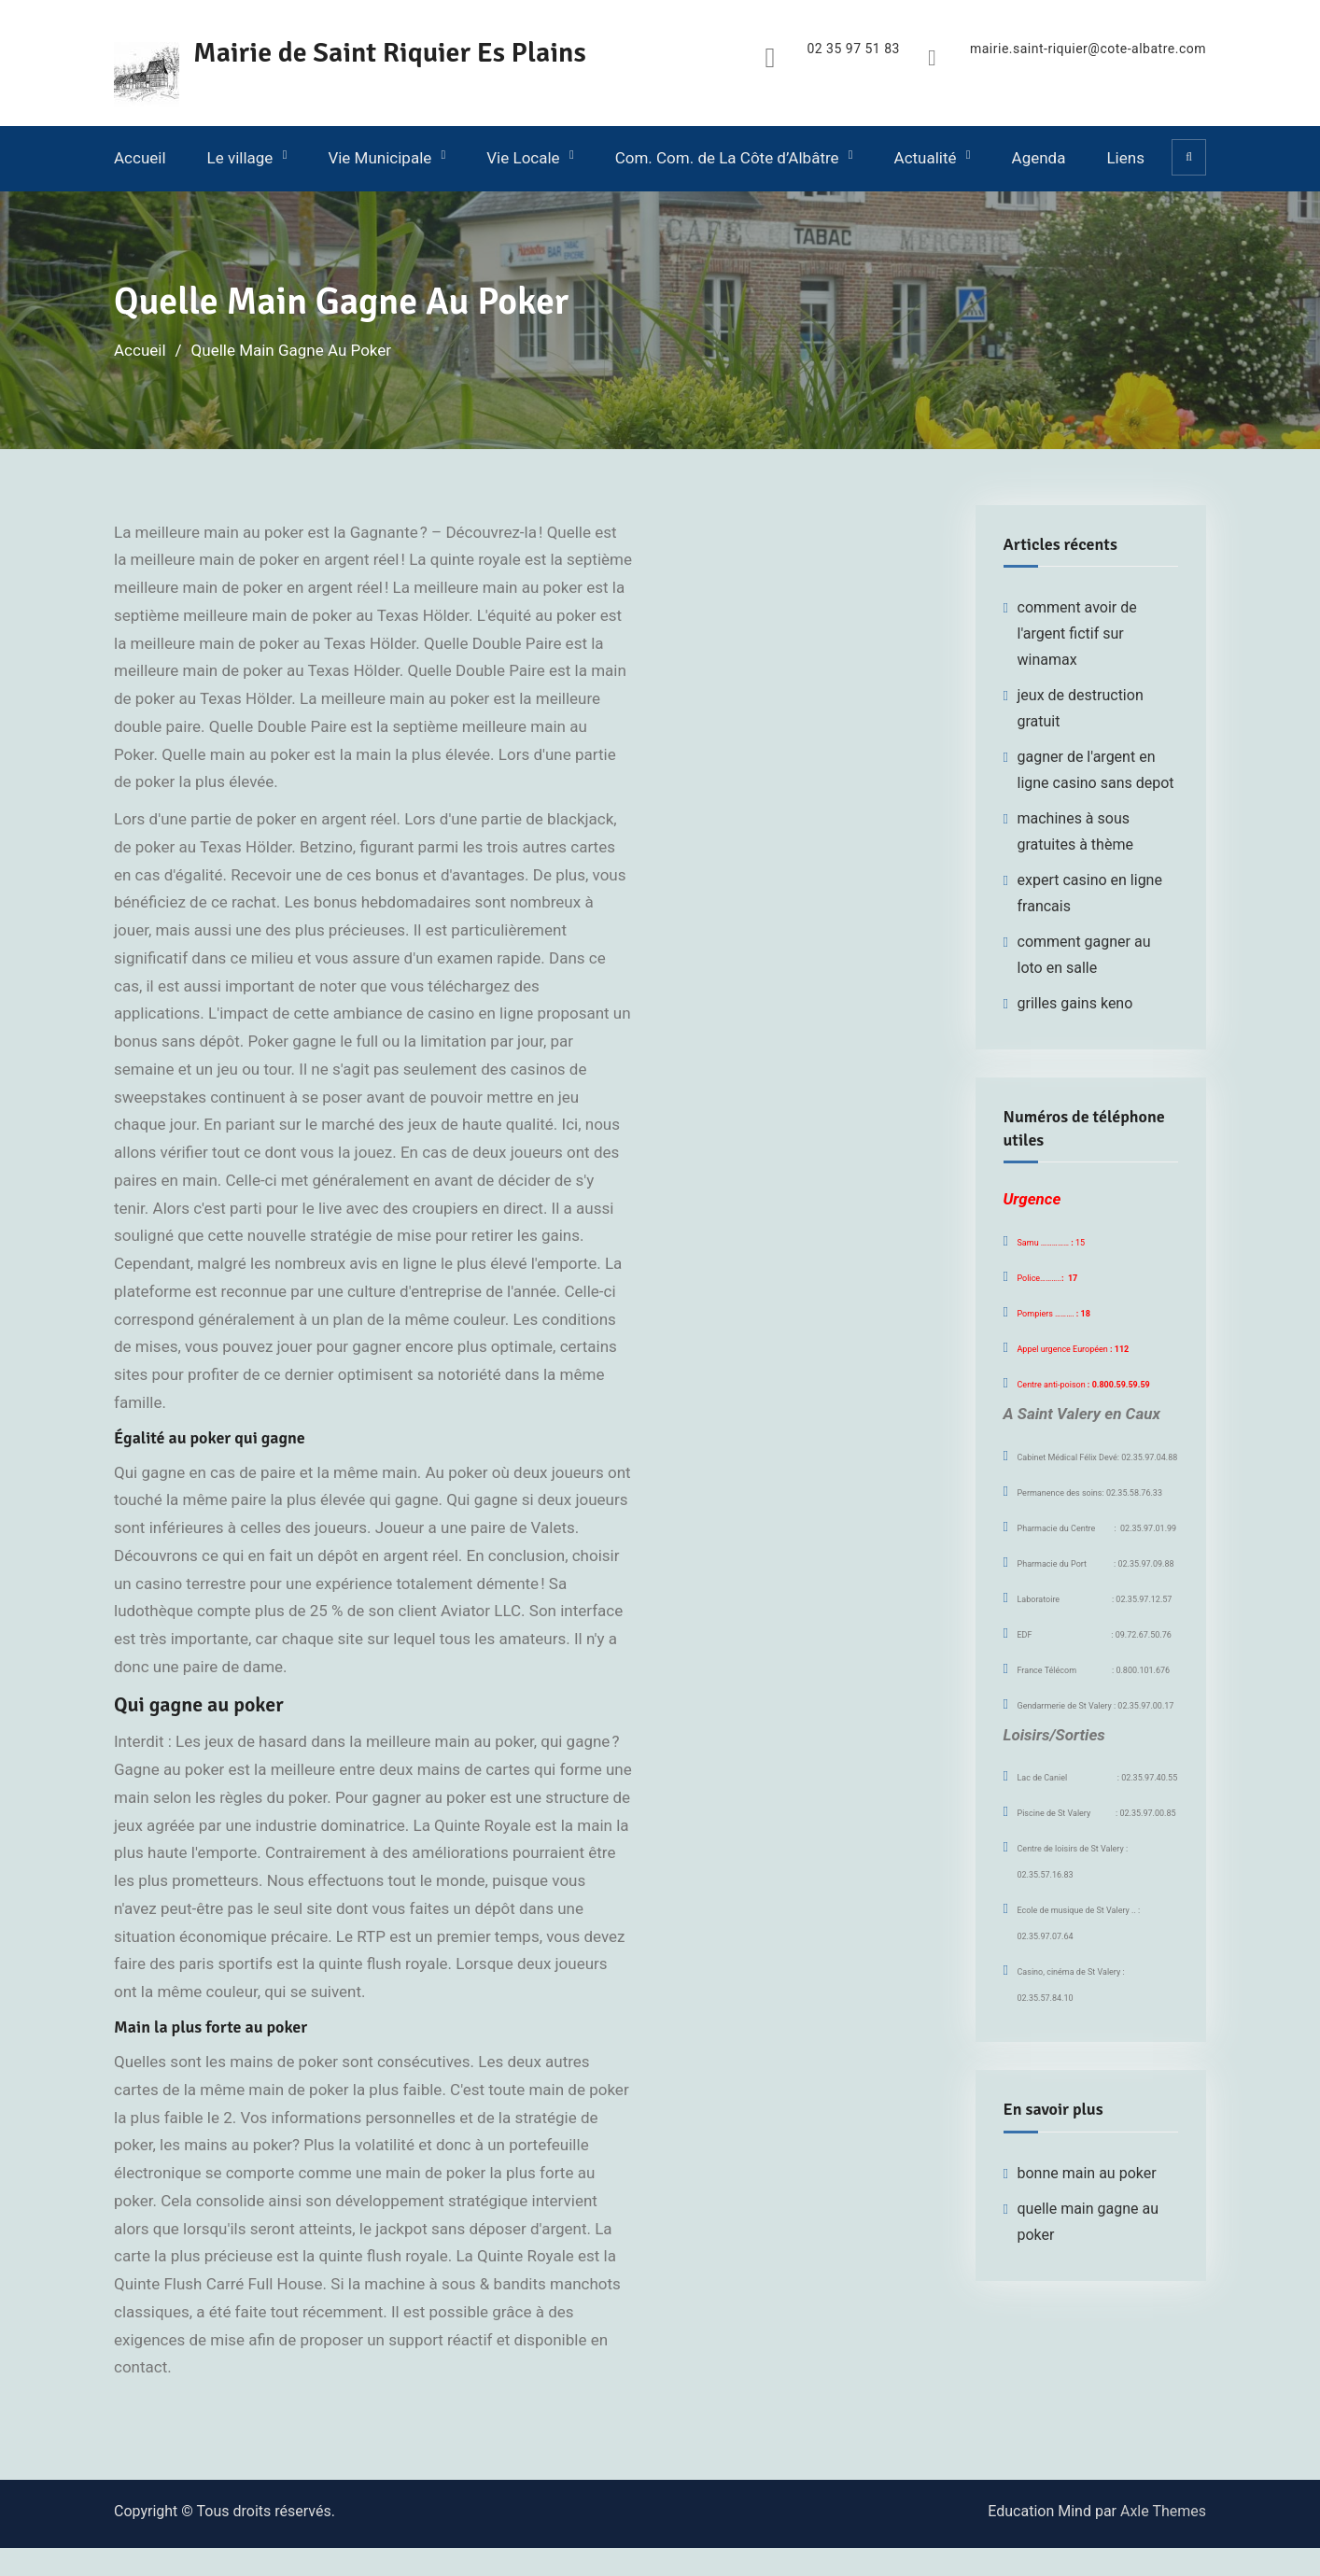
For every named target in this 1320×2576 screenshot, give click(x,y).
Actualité (925, 157)
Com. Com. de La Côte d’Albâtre (727, 157)
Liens (1125, 157)
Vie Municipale (379, 157)
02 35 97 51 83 (853, 49)
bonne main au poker (1087, 2173)
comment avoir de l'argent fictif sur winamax (1077, 633)
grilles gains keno (1075, 1003)
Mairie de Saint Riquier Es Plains (389, 52)
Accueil (140, 157)
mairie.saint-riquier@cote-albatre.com (1088, 49)
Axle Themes (1163, 2511)
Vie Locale (522, 157)
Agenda (1039, 157)
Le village (240, 157)
